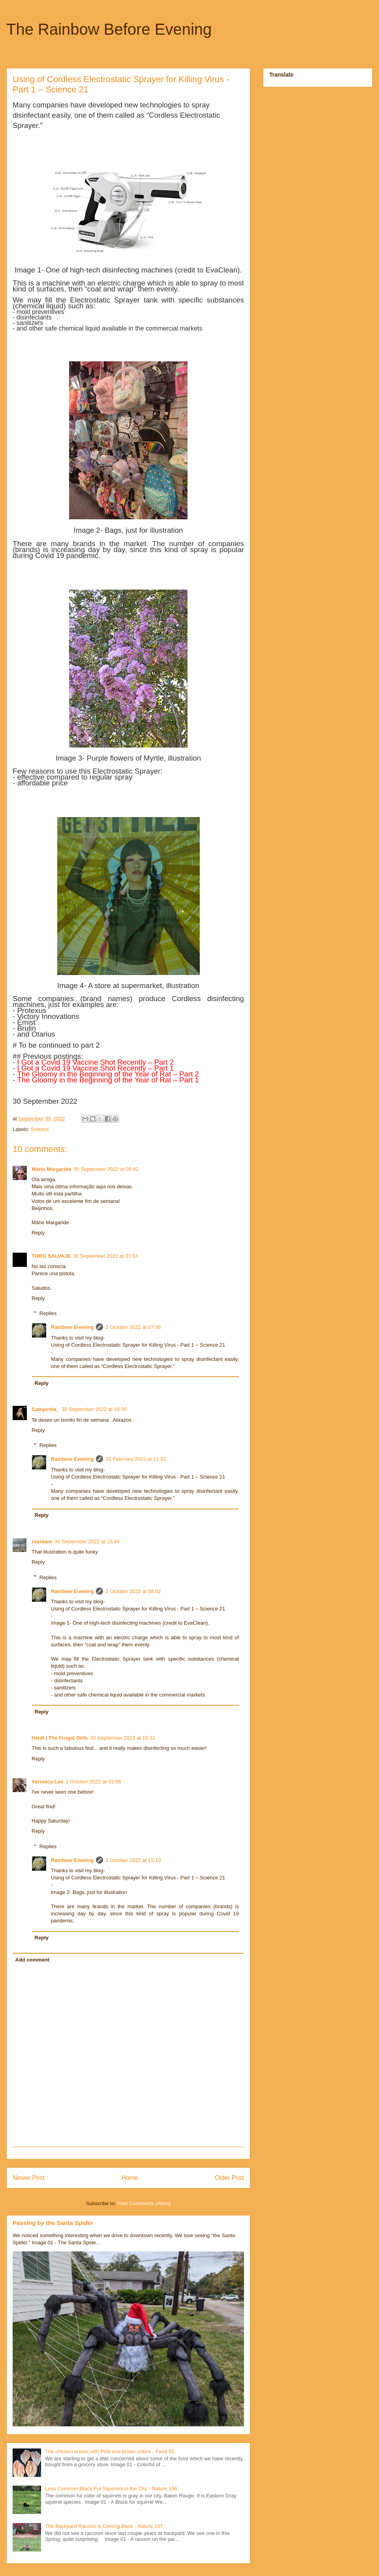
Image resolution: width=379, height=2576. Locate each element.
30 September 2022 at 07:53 (105, 1256)
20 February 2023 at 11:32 (135, 1459)
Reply (38, 1233)
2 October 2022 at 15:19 (133, 1860)
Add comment (32, 1960)
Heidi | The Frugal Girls (60, 1738)
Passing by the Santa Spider (53, 2222)
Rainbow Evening (72, 1327)
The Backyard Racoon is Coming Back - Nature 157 (104, 2526)
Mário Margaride (51, 1169)
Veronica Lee (47, 1782)
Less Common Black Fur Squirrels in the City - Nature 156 (111, 2488)
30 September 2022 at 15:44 (87, 1541)
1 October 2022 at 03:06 (93, 1782)
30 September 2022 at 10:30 (94, 1409)
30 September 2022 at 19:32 (122, 1738)
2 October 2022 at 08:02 (133, 1591)
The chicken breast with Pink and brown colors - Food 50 (109, 2451)
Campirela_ (45, 1409)
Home (130, 2177)
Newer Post (29, 2177)
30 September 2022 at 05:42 (106, 1169)
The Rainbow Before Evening (109, 29)
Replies (47, 1313)
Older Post (229, 2177)
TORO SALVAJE (51, 1256)
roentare (42, 1541)
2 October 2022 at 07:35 (133, 1327)
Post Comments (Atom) (144, 2203)
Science (40, 1129)
